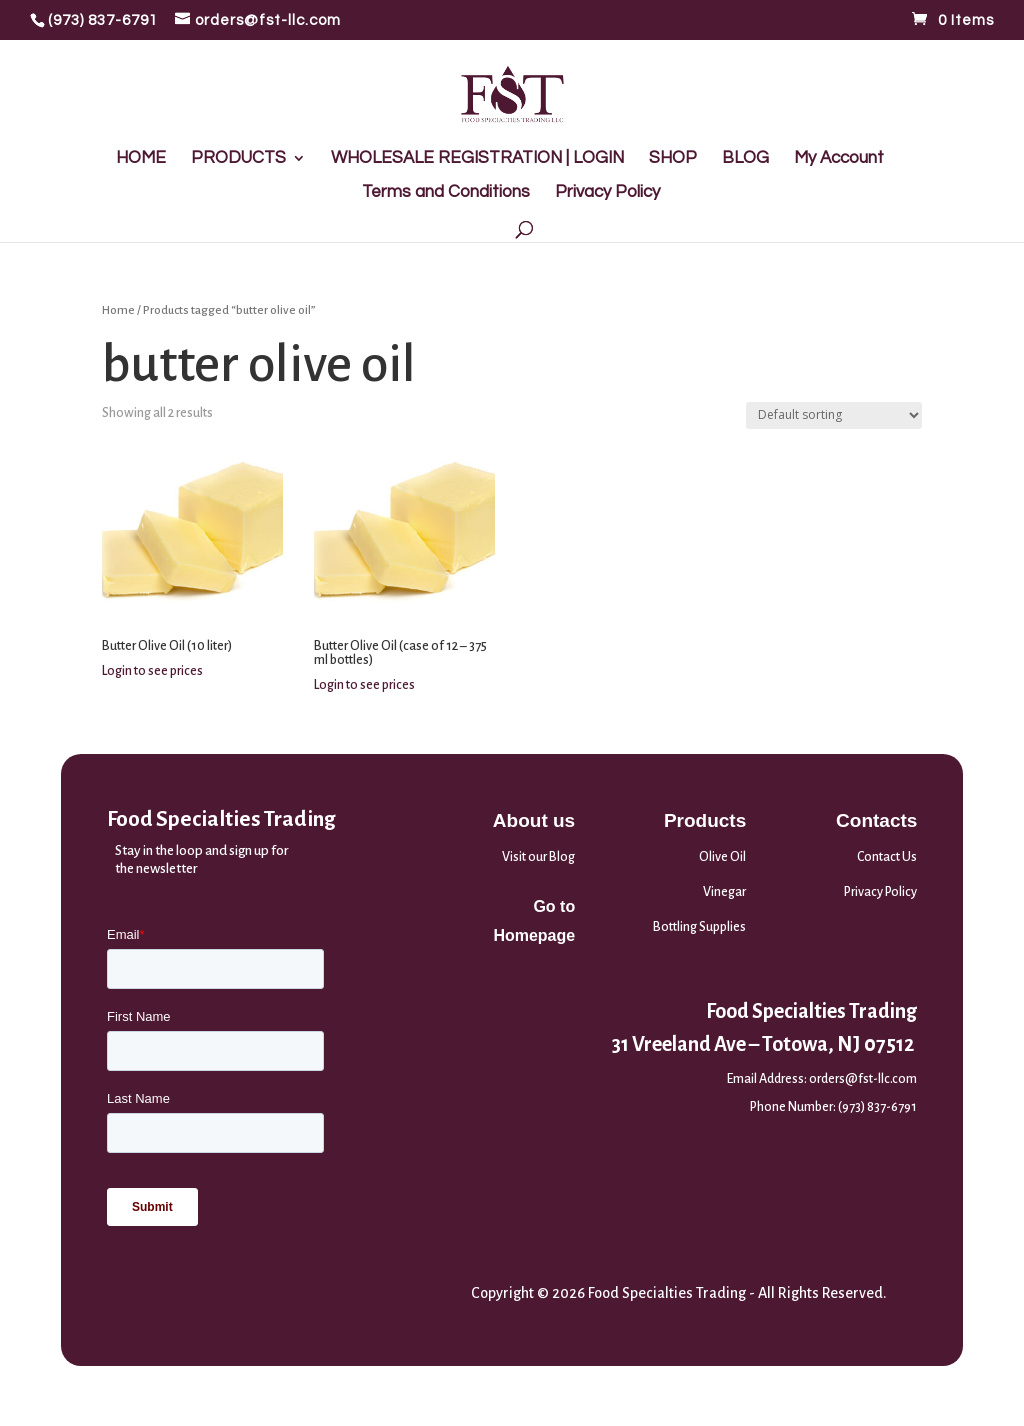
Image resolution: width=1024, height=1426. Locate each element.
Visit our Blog (538, 857)
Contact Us (887, 857)
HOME (141, 159)
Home (118, 310)
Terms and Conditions (446, 193)
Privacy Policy (607, 193)
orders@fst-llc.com (863, 1079)
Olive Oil (722, 857)
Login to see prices (152, 671)
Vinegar (724, 892)
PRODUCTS (238, 159)
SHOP (673, 159)
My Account (839, 159)
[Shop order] (834, 415)
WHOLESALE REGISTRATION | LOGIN (477, 159)
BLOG (745, 159)
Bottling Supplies (699, 927)
